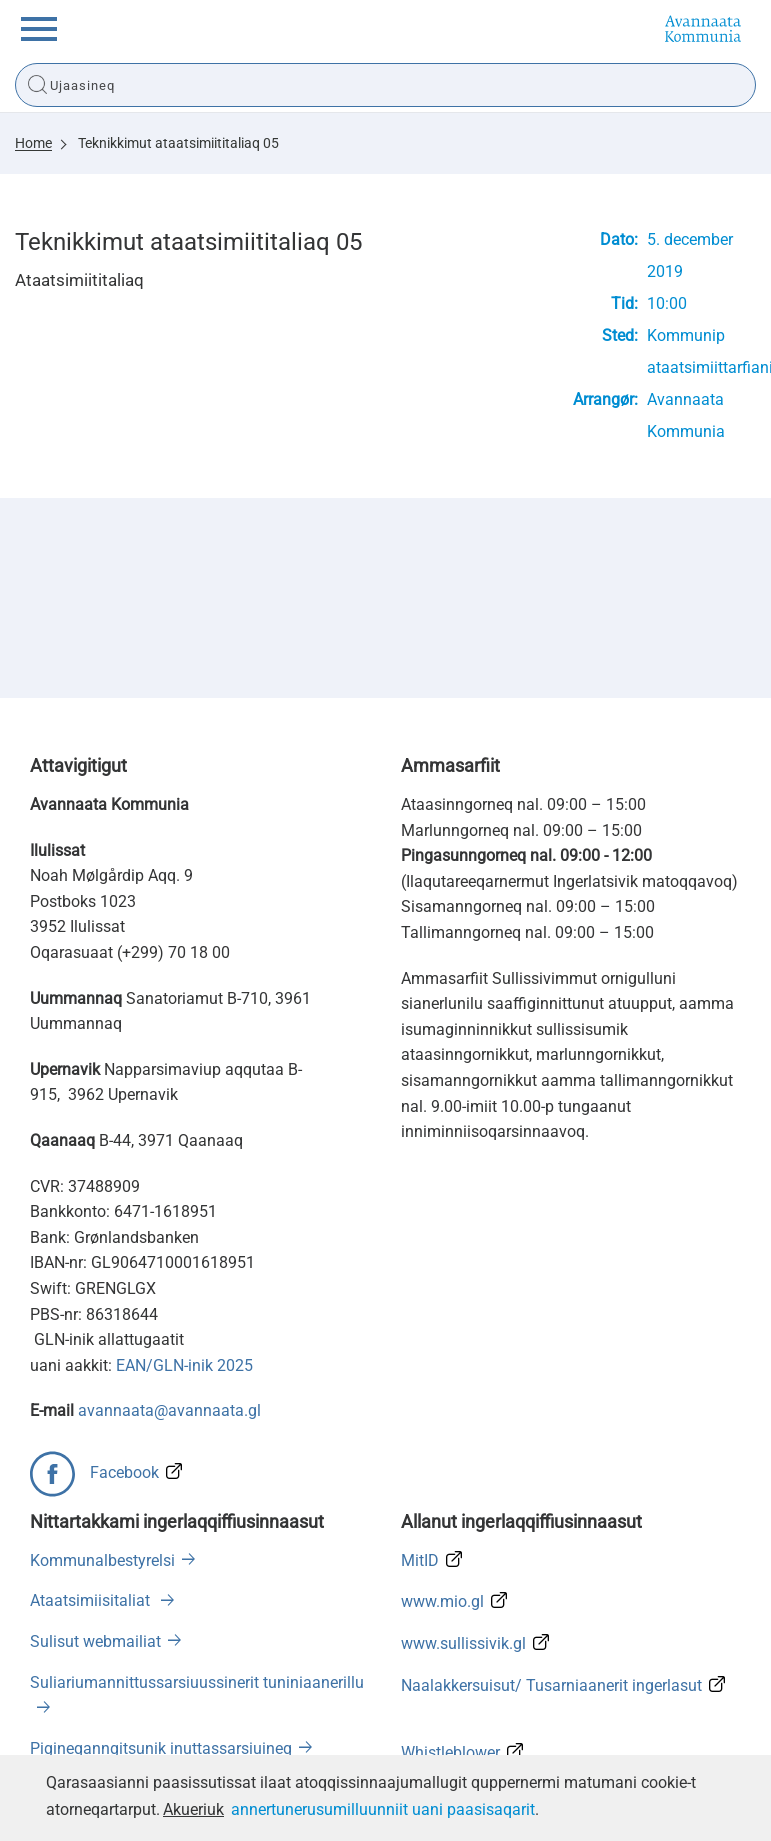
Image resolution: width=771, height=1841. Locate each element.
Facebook (124, 1472)
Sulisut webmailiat (95, 1641)
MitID (420, 1560)
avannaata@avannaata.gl (169, 1410)
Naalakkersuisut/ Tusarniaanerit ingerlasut (551, 1685)
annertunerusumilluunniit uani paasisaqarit (383, 1809)
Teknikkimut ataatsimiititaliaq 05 (178, 143)
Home (33, 143)
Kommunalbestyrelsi (102, 1560)
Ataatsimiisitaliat (92, 1600)
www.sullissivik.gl (463, 1643)
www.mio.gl (442, 1601)
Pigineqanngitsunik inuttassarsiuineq (161, 1748)
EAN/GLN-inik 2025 (184, 1365)
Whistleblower (450, 1752)
